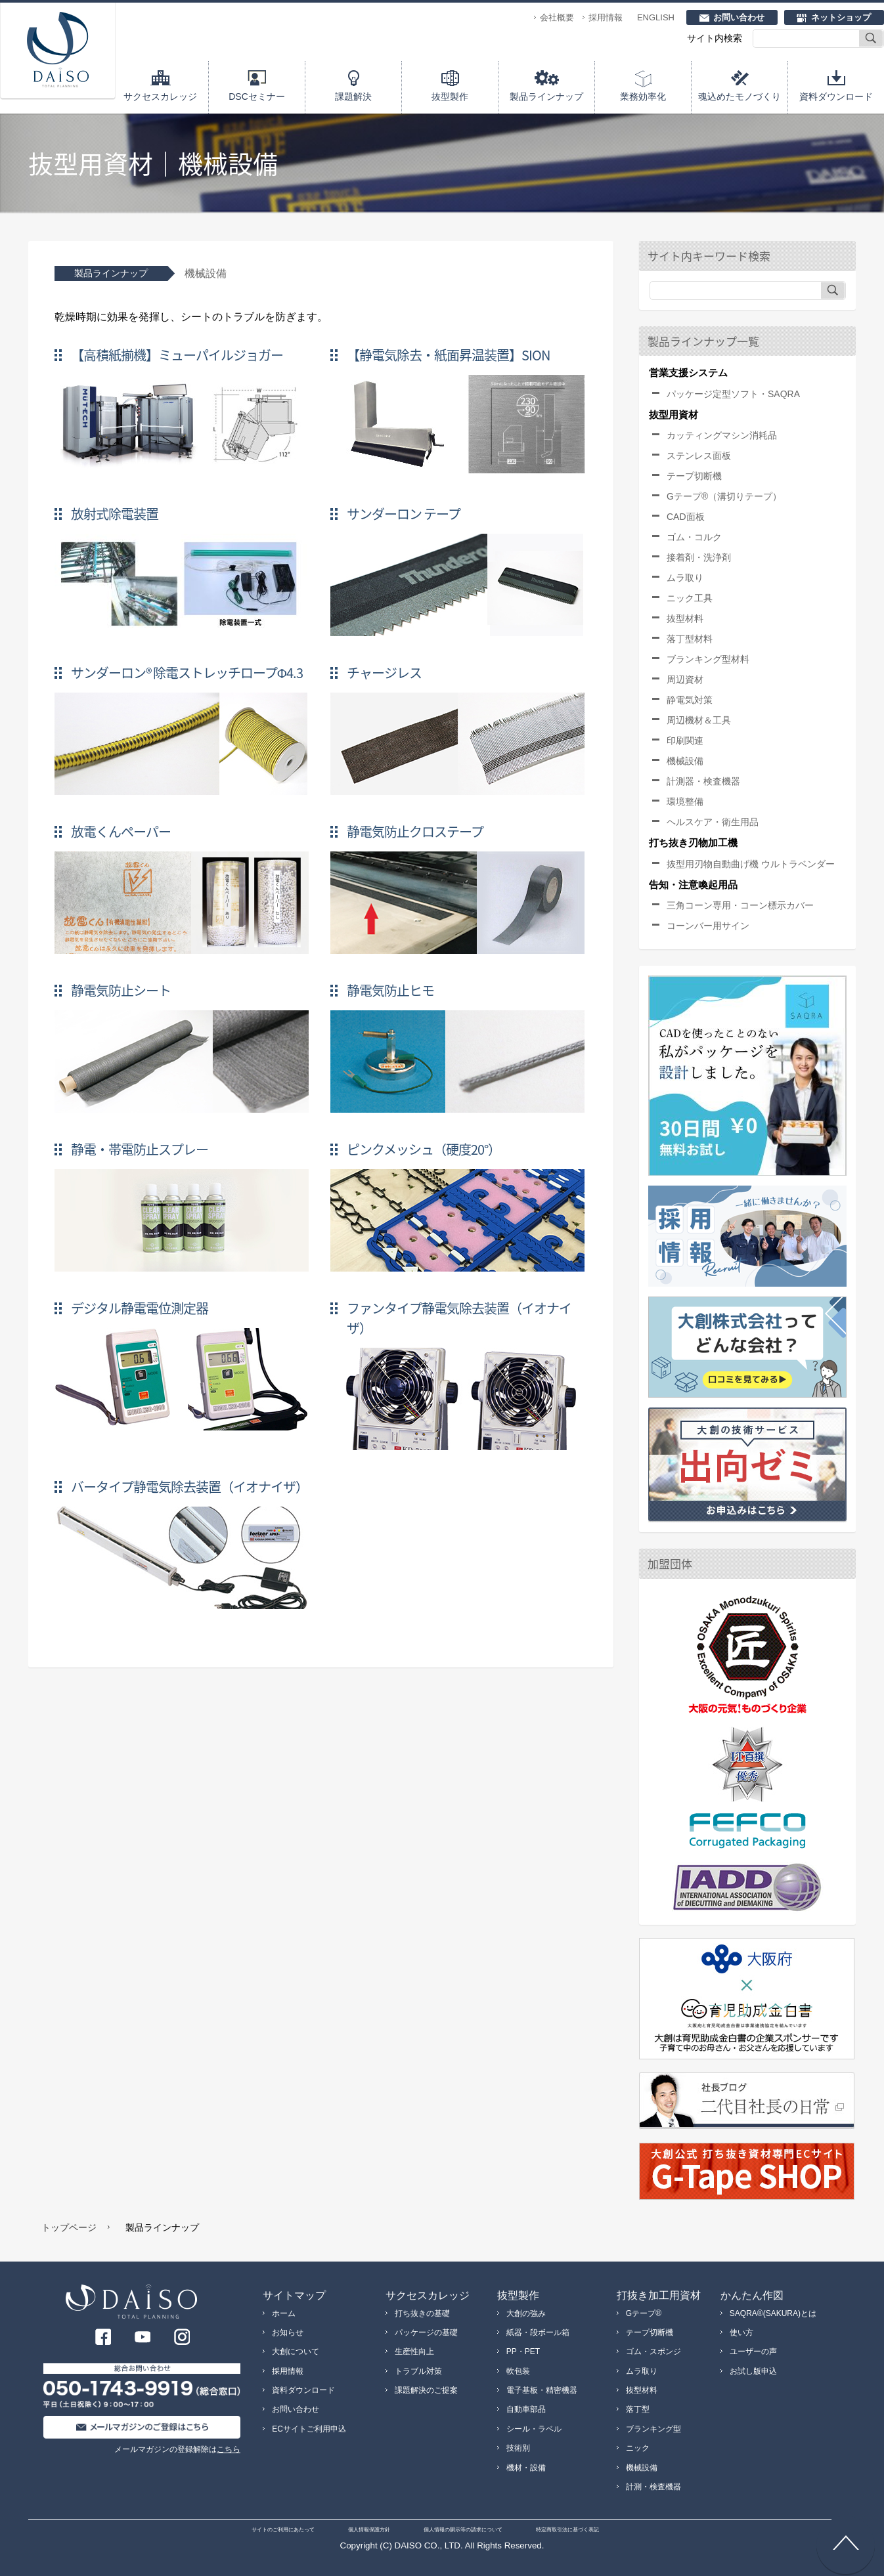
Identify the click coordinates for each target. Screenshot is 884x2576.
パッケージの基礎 (426, 2332)
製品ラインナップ (546, 96)
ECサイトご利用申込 (309, 2429)
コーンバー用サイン (708, 925)
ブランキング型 (653, 2429)
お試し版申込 (753, 2371)
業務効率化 (643, 96)
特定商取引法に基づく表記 (567, 2530)
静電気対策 (690, 700)
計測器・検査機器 (703, 781)
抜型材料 (685, 618)
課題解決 (353, 96)
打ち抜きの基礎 (422, 2313)
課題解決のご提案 (426, 2390)
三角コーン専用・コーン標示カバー (740, 905)
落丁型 (638, 2409)
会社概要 (557, 17)
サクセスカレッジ (160, 96)
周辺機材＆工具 (699, 720)
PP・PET (523, 2351)
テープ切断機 (694, 476)
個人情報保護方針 (369, 2530)
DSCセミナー (257, 96)
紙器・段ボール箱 (537, 2332)
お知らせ (287, 2332)
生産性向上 (414, 2351)
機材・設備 (526, 2467)
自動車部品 (526, 2409)
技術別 (518, 2448)
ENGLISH (655, 17)
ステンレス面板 (699, 455)
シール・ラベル (534, 2429)
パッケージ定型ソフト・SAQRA (733, 394)
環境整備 (685, 801)
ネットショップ (841, 17)
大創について (295, 2351)
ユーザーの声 (753, 2351)
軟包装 (518, 2371)
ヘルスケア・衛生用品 (713, 822)
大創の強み (526, 2313)
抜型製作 (449, 96)
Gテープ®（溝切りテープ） (724, 496)
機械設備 (685, 761)
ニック (638, 2448)
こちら (228, 2449)
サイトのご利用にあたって (283, 2530)
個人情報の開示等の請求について (463, 2530)
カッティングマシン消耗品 (722, 435)
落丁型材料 (690, 638)
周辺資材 (685, 679)
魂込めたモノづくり (739, 96)
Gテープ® (643, 2313)
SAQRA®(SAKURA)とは (773, 2313)
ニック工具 (690, 598)
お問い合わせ (738, 17)
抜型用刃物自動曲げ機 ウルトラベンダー (751, 864)
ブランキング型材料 (708, 659)
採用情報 (605, 17)
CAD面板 (686, 516)
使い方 (741, 2332)
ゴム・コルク (694, 537)
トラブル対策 (418, 2371)
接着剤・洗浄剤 (699, 557)
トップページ (69, 2227)
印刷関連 (685, 740)
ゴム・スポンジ (653, 2351)
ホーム (284, 2313)
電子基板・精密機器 (541, 2390)
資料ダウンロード (836, 96)
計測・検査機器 (653, 2486)
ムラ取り (685, 577)
